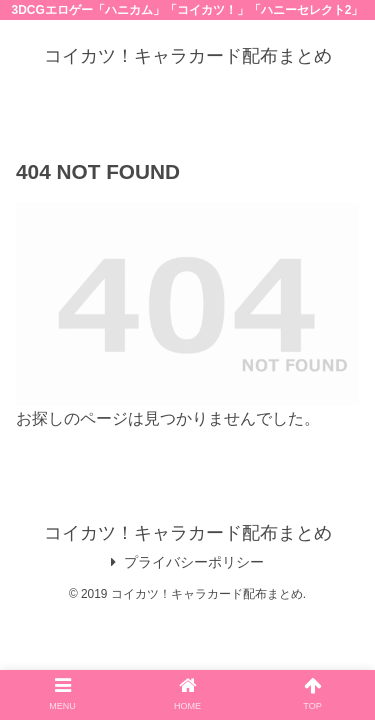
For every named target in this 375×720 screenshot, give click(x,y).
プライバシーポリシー (187, 562)
